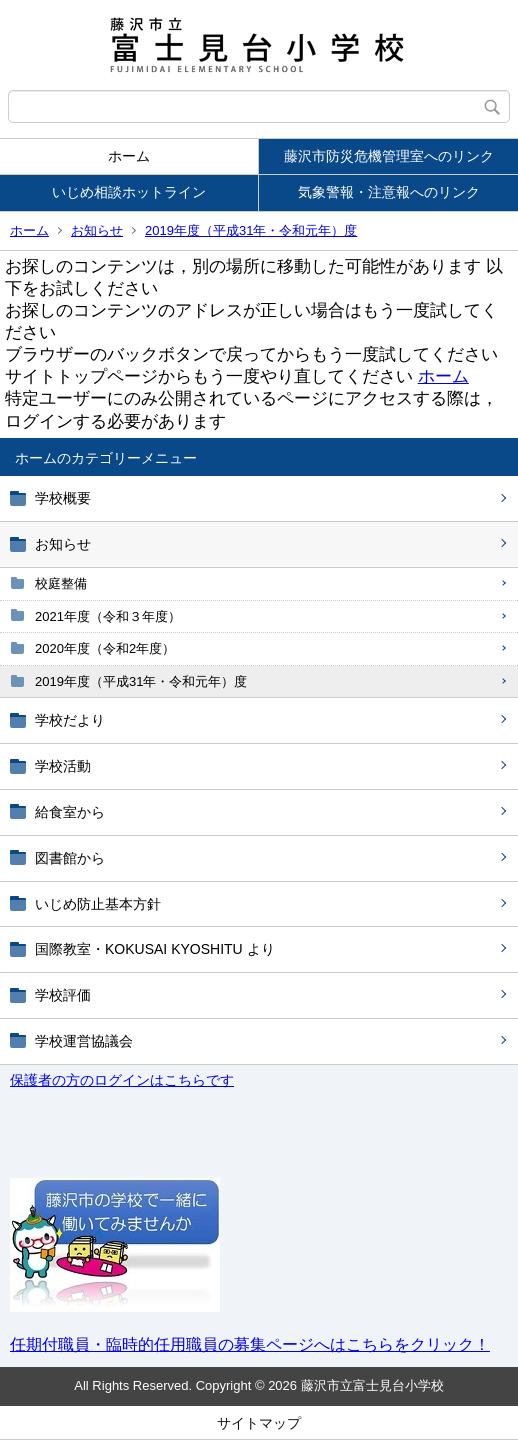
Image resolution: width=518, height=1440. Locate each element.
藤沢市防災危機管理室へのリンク (389, 156)
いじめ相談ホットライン (129, 192)
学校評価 (63, 995)
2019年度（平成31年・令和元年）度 (251, 230)
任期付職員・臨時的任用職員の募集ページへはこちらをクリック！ (250, 1344)
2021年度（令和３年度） (108, 616)
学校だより (70, 720)
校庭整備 (61, 583)
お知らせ (97, 230)
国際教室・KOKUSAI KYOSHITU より (155, 949)
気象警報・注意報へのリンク (389, 192)
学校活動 (63, 766)
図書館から (70, 858)
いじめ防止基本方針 (98, 904)
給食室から (70, 812)
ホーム (129, 156)
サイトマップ (259, 1423)
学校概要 (63, 498)
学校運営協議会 (84, 1041)
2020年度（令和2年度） (105, 648)
